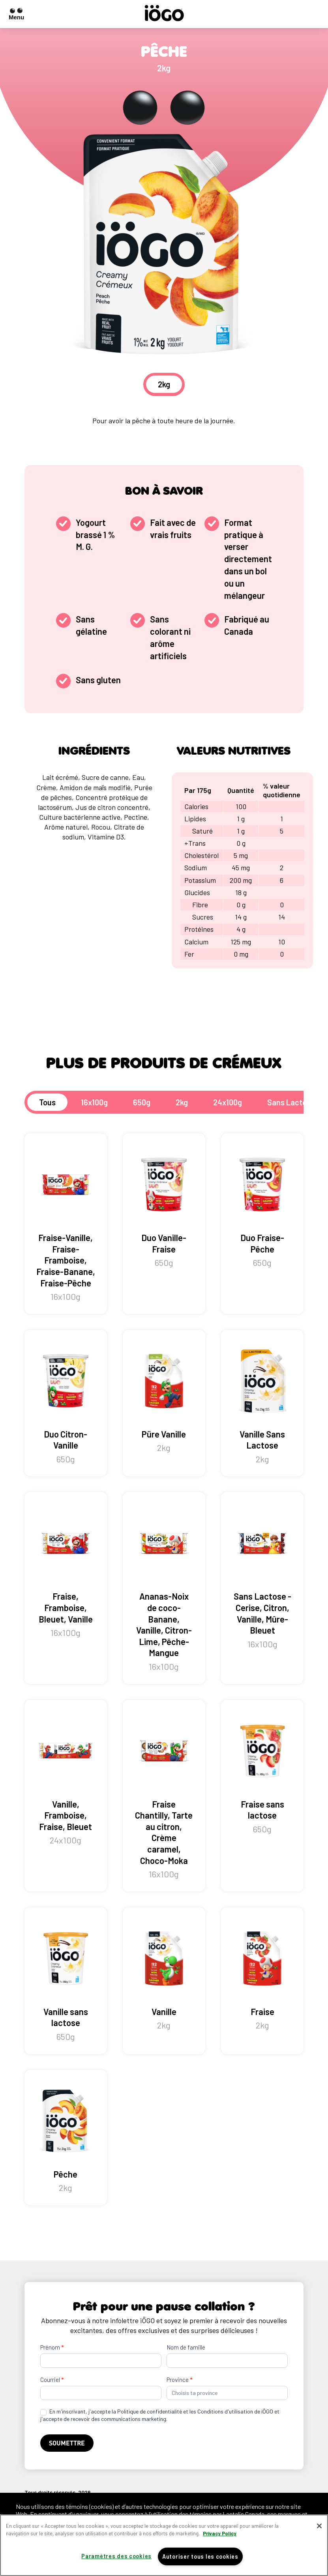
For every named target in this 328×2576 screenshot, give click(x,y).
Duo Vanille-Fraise (164, 1206)
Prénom (52, 2347)
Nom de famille (186, 2347)
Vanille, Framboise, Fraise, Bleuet (65, 1779)
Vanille (164, 1975)
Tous (47, 1102)
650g (141, 1102)
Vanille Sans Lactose (262, 1403)
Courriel (52, 2379)
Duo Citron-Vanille (65, 1403)
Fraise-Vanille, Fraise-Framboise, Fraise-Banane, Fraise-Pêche (65, 1223)
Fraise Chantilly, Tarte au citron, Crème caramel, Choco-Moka (164, 1796)
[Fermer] (319, 2526)
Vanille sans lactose (65, 1980)
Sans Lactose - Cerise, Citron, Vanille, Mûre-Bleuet (262, 1576)
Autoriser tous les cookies (200, 2556)
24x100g (227, 1102)
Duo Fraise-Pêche (262, 1206)
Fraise (262, 1975)
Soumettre (67, 2443)
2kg (182, 1102)
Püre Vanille (164, 1397)
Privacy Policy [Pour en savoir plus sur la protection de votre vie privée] (219, 2533)
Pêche (65, 2137)
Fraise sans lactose (262, 1773)
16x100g (94, 1102)
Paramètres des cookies (116, 2556)
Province (179, 2379)
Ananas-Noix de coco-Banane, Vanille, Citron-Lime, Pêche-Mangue (164, 1588)
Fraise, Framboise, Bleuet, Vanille (65, 1571)
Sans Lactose (291, 1102)
